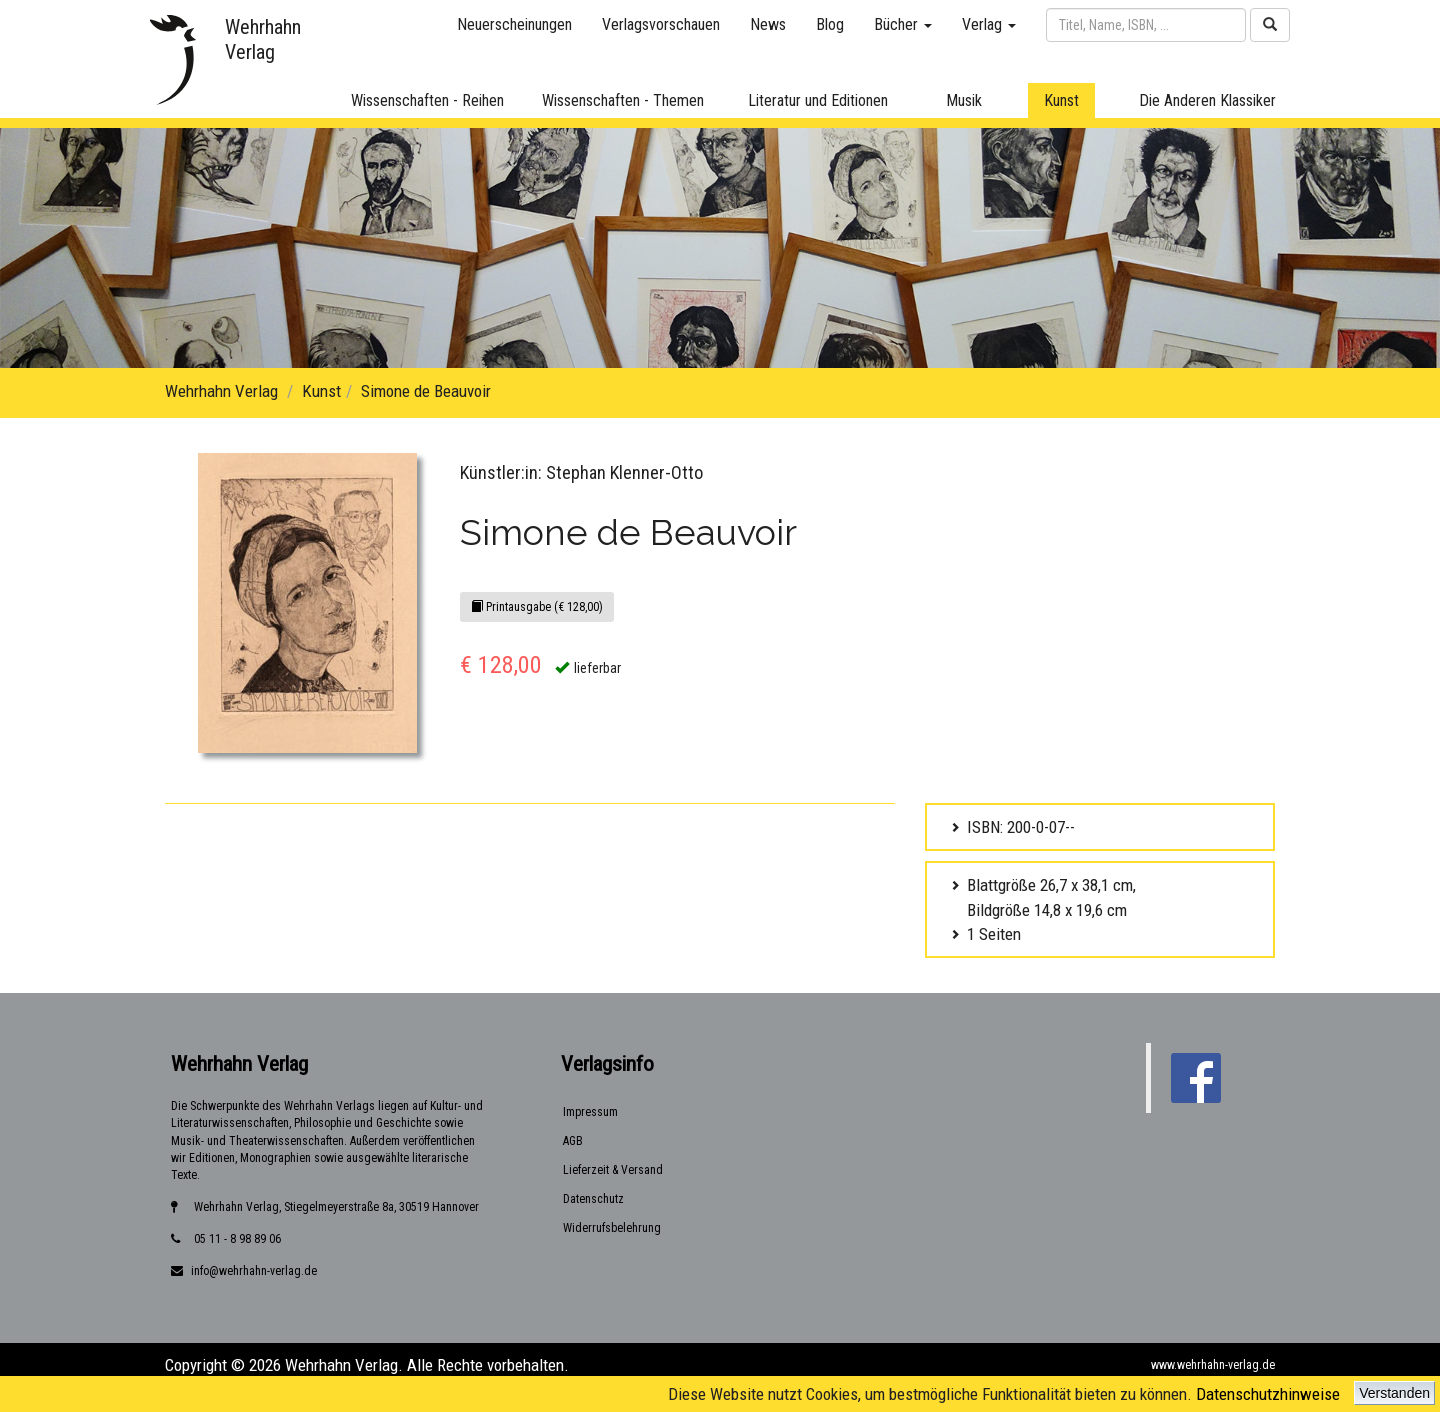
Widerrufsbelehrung (612, 1228)
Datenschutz (593, 1199)
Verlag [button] (989, 24)
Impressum (590, 1112)
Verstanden (1394, 1393)
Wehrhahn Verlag (221, 391)
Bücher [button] (903, 24)
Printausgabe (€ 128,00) (537, 607)
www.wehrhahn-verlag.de (1213, 1365)
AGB (573, 1141)
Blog (830, 24)
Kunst (321, 391)
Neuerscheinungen (514, 24)
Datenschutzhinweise (1268, 1394)
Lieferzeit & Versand (613, 1170)
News (768, 24)
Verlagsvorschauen (661, 24)
